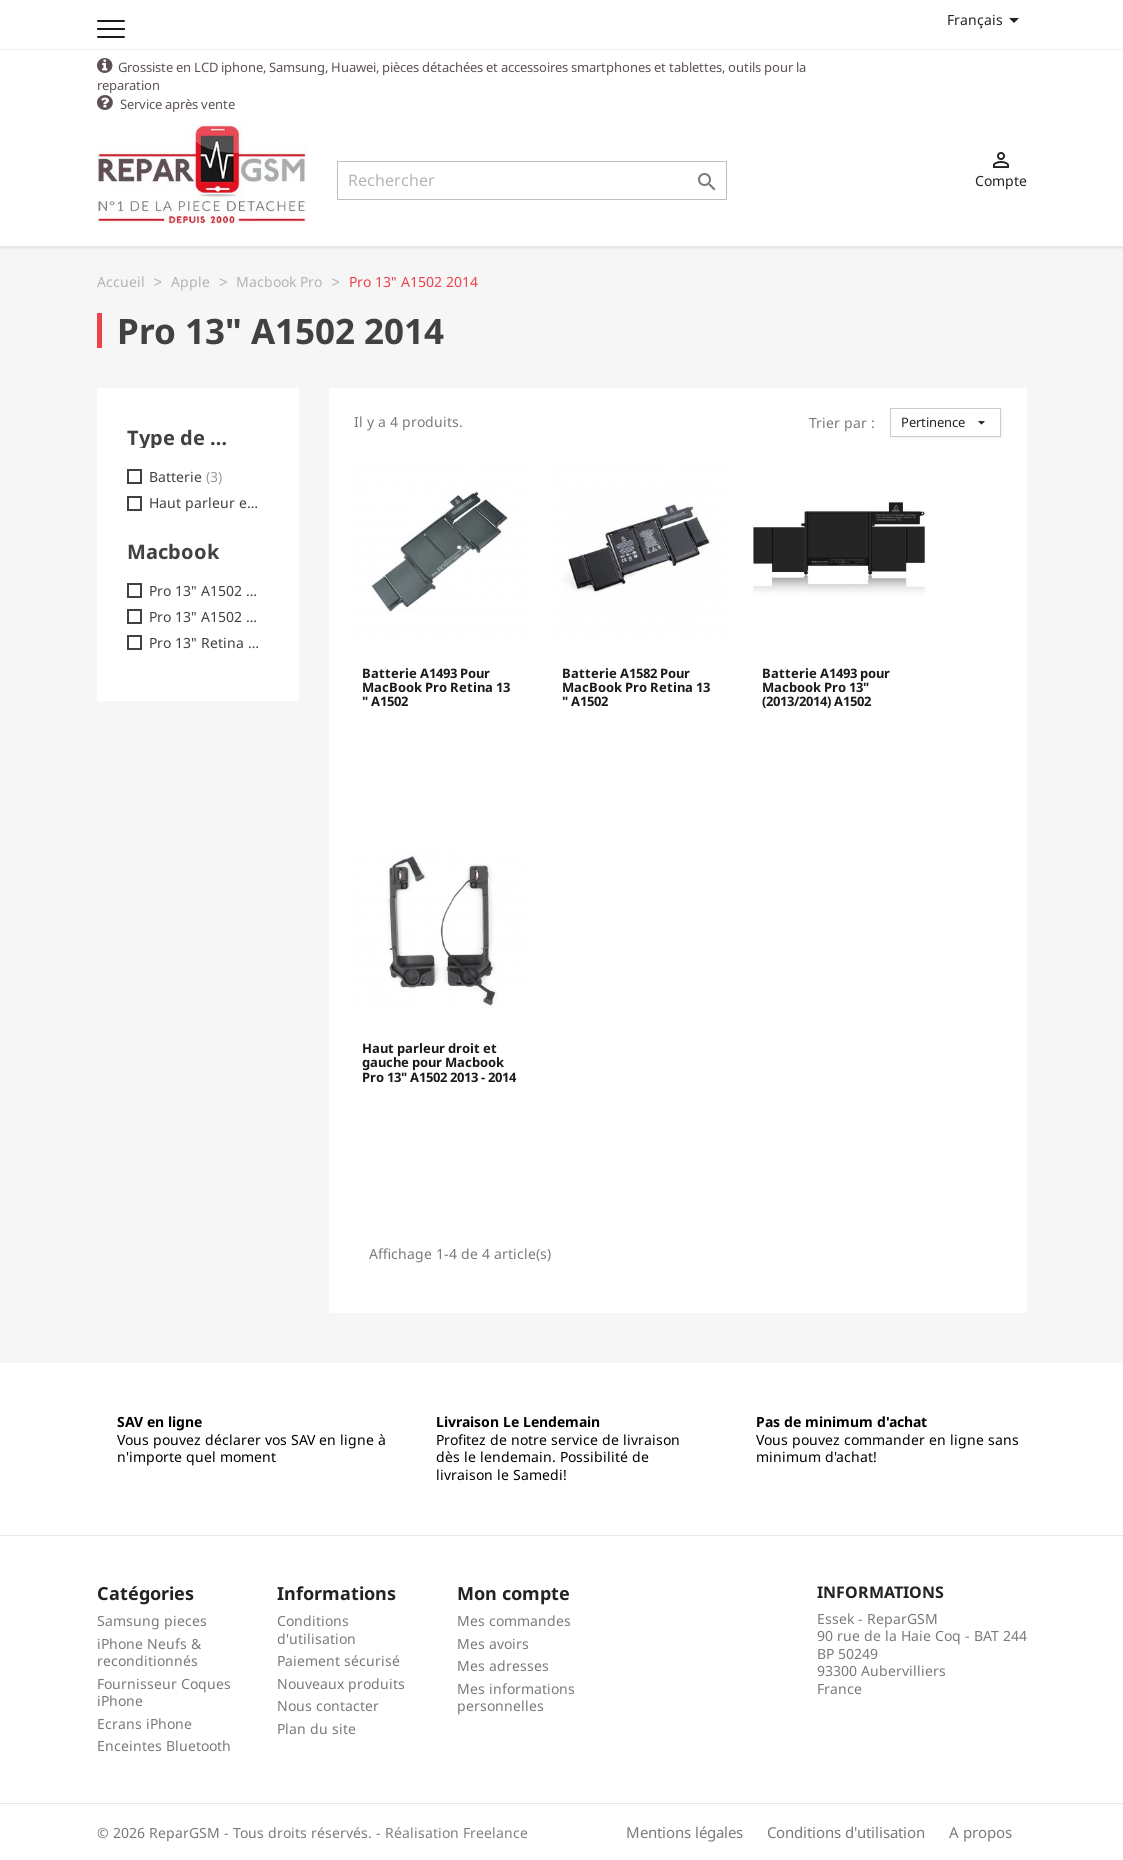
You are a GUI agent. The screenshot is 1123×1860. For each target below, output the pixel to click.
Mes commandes (514, 1619)
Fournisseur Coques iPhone (164, 1691)
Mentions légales (684, 1831)
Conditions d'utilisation (316, 1628)
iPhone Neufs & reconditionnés (149, 1651)
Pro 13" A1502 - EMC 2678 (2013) (205, 590)
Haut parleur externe (205, 502)
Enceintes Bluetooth (164, 1744)
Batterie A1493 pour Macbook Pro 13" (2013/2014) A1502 (826, 687)
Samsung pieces (152, 1619)
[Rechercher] (532, 181)
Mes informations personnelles (516, 1696)
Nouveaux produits (341, 1682)
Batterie (185, 476)
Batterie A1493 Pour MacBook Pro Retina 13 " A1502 (436, 687)
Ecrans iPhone (144, 1722)
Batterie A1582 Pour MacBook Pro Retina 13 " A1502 (636, 687)
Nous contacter (328, 1704)
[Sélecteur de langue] (986, 19)
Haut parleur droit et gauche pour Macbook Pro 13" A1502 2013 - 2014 (439, 1062)
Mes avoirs (493, 1642)
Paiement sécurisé (338, 1659)
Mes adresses (503, 1664)
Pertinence (945, 421)
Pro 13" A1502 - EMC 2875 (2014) (205, 616)
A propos (980, 1831)
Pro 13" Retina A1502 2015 (205, 642)
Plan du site (316, 1727)
